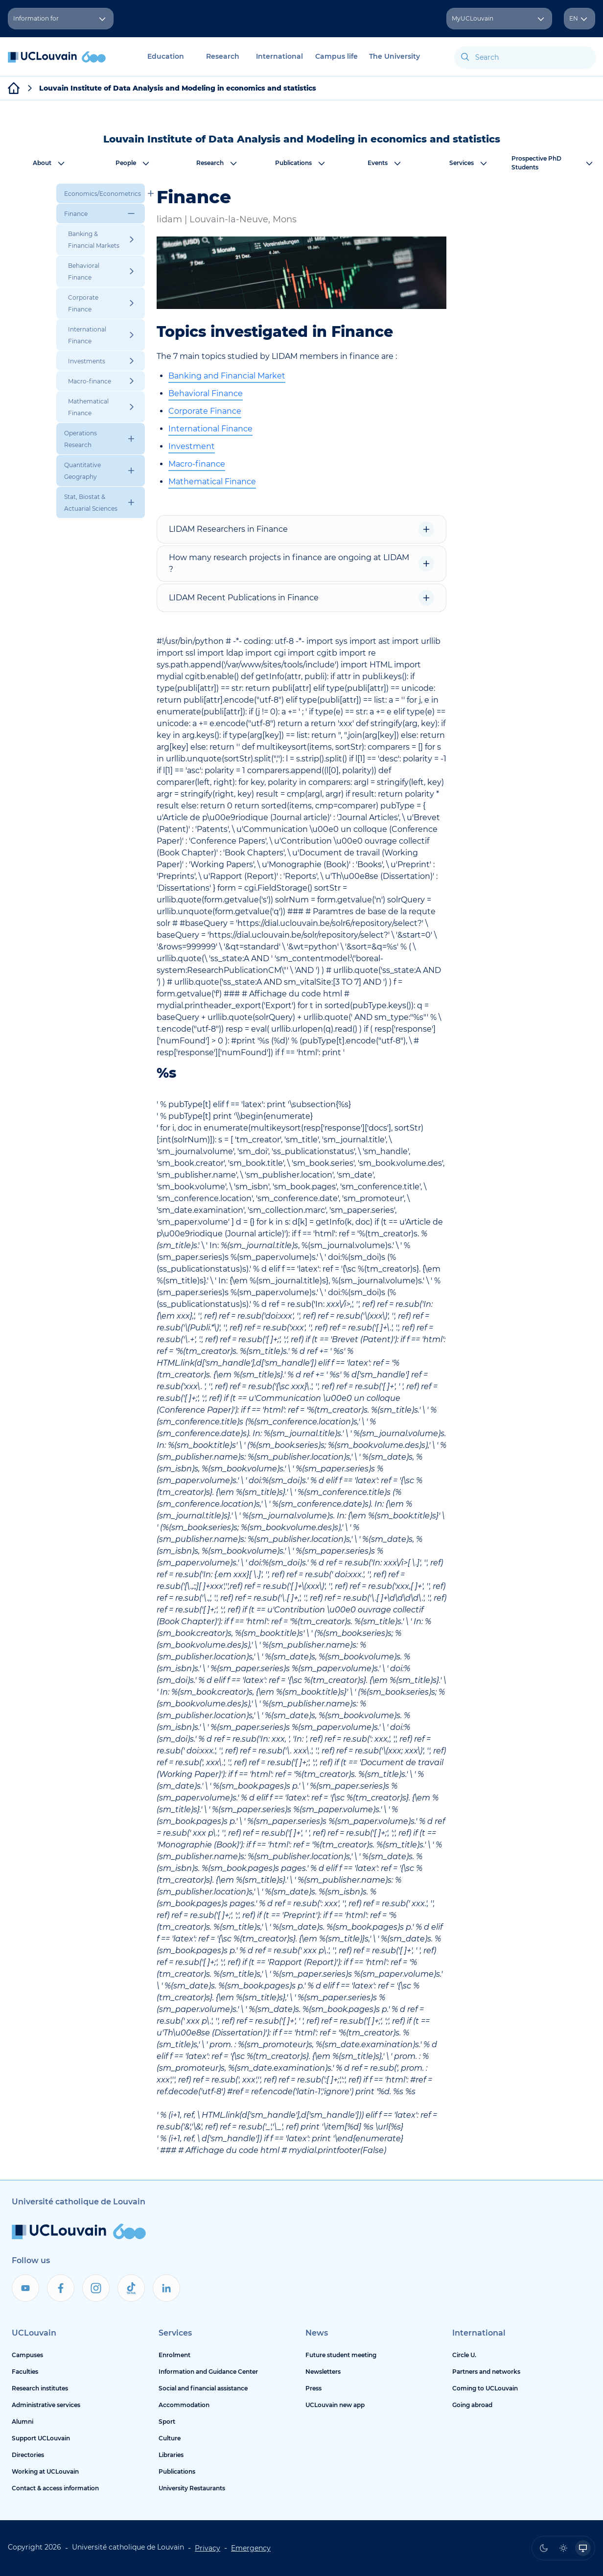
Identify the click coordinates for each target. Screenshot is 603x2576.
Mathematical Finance (212, 481)
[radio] (544, 2548)
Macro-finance (196, 464)
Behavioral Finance (205, 393)
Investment (191, 446)
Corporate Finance (204, 411)
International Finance (210, 428)
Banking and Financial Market (226, 375)
